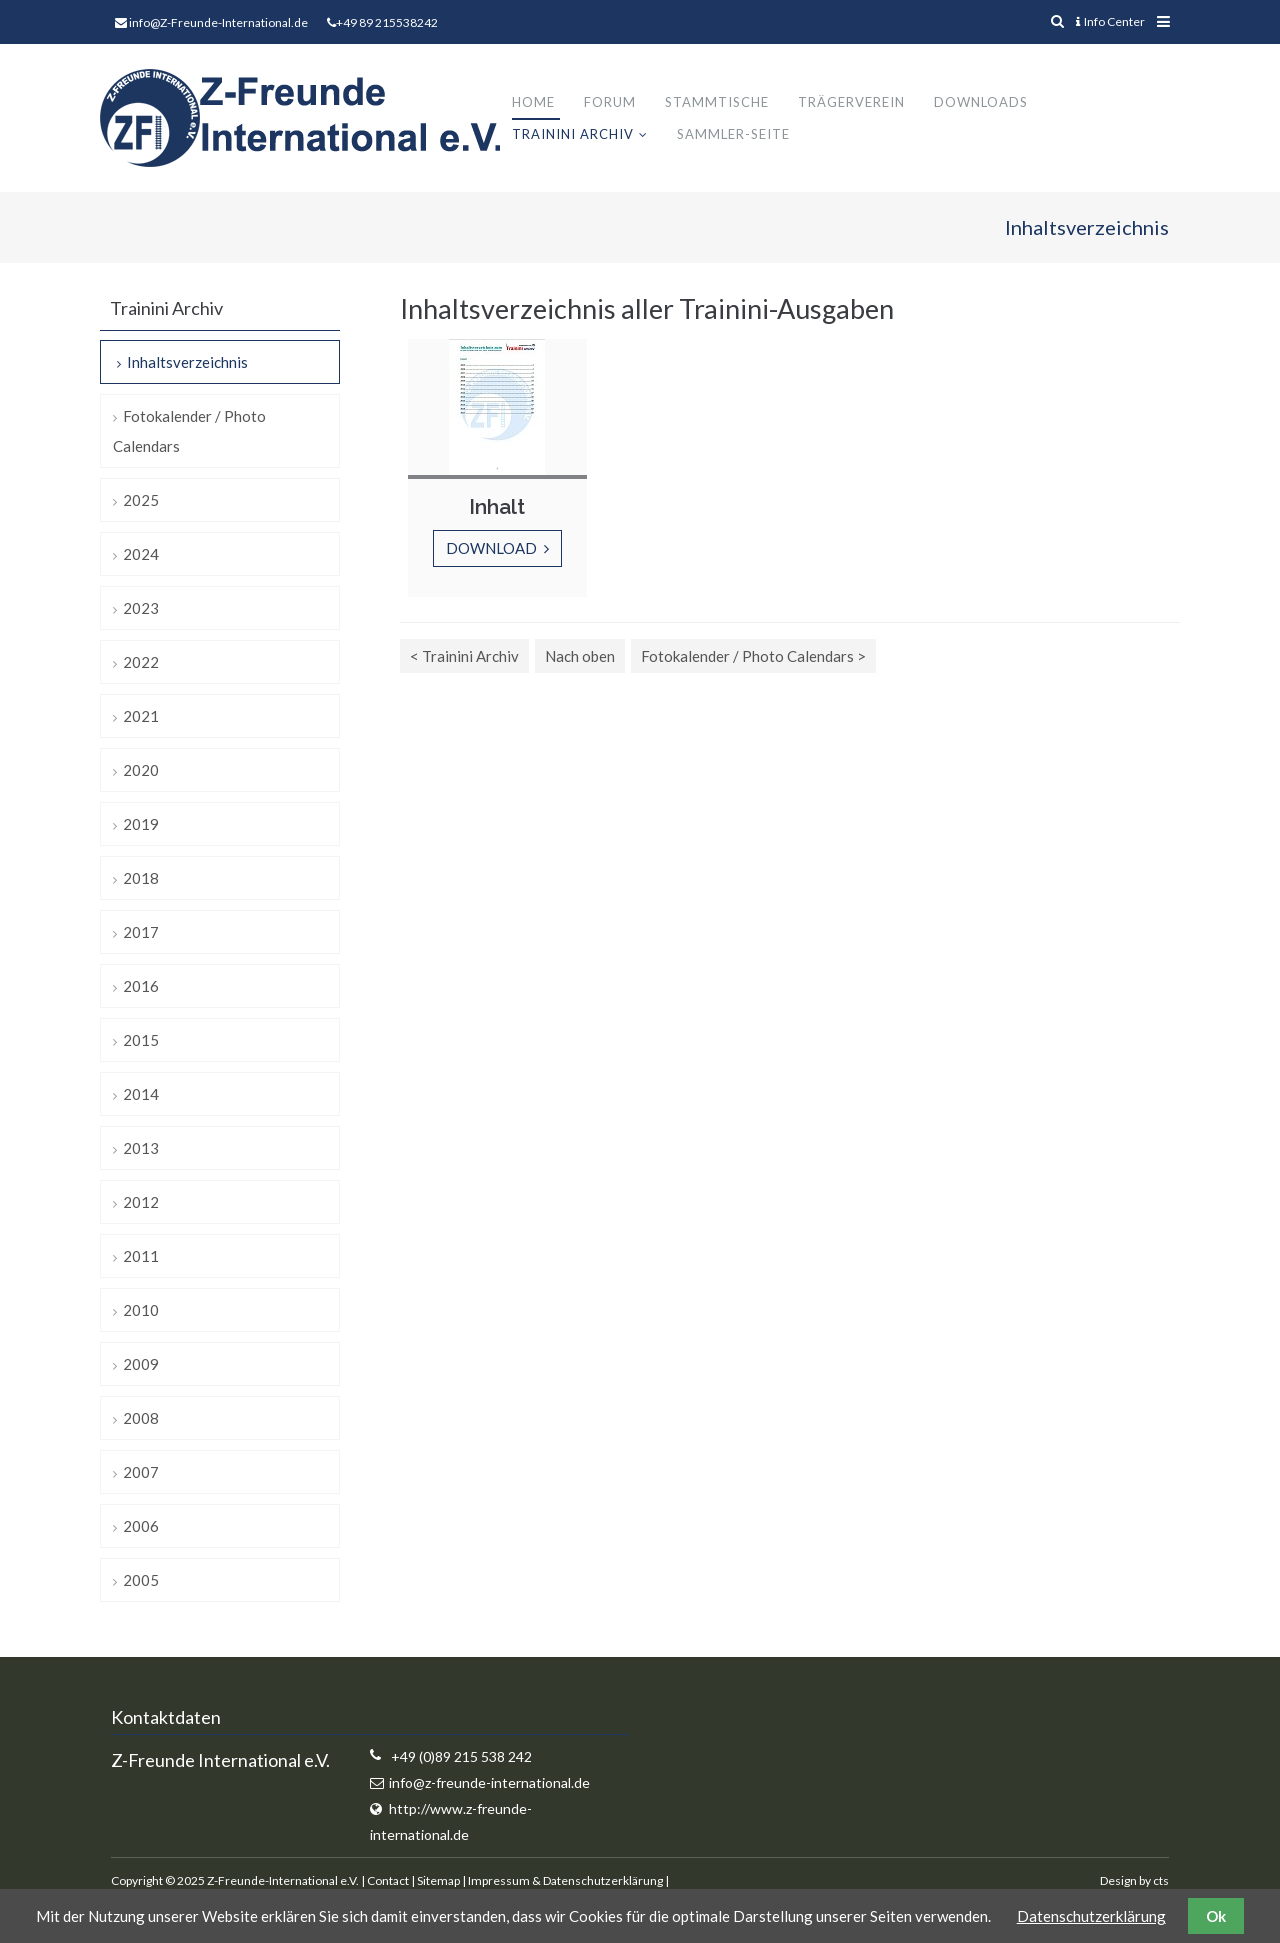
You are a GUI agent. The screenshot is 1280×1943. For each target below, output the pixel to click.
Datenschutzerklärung (1091, 1916)
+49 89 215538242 (387, 22)
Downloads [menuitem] (981, 102)
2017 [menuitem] (141, 932)
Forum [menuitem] (610, 102)
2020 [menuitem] (141, 770)
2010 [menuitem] (141, 1310)
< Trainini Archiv (464, 656)
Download (493, 548)
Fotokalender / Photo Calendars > (753, 656)
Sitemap (438, 1880)
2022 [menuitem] (141, 662)
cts (1161, 1880)
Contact (388, 1880)
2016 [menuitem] (141, 986)
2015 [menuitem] (141, 1040)
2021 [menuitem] (141, 716)
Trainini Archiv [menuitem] (573, 134)
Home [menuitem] (533, 102)
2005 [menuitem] (141, 1580)
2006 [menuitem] (141, 1526)
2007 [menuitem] (141, 1472)
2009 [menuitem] (141, 1364)
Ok (1216, 1916)
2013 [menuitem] (141, 1148)
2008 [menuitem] (141, 1418)
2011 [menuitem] (141, 1256)
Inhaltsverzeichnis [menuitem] (187, 362)
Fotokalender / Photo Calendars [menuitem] (189, 431)
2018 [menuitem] (141, 878)
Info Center (1110, 21)
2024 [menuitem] (141, 554)
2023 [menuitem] (141, 608)
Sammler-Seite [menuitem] (733, 134)
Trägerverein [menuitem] (851, 102)
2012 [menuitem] (141, 1202)
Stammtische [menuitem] (717, 102)
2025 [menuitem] (141, 500)
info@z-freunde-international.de (489, 1782)
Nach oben (580, 656)
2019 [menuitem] (141, 824)
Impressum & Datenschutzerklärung (565, 1880)
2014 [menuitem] (141, 1094)
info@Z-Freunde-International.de (218, 22)
